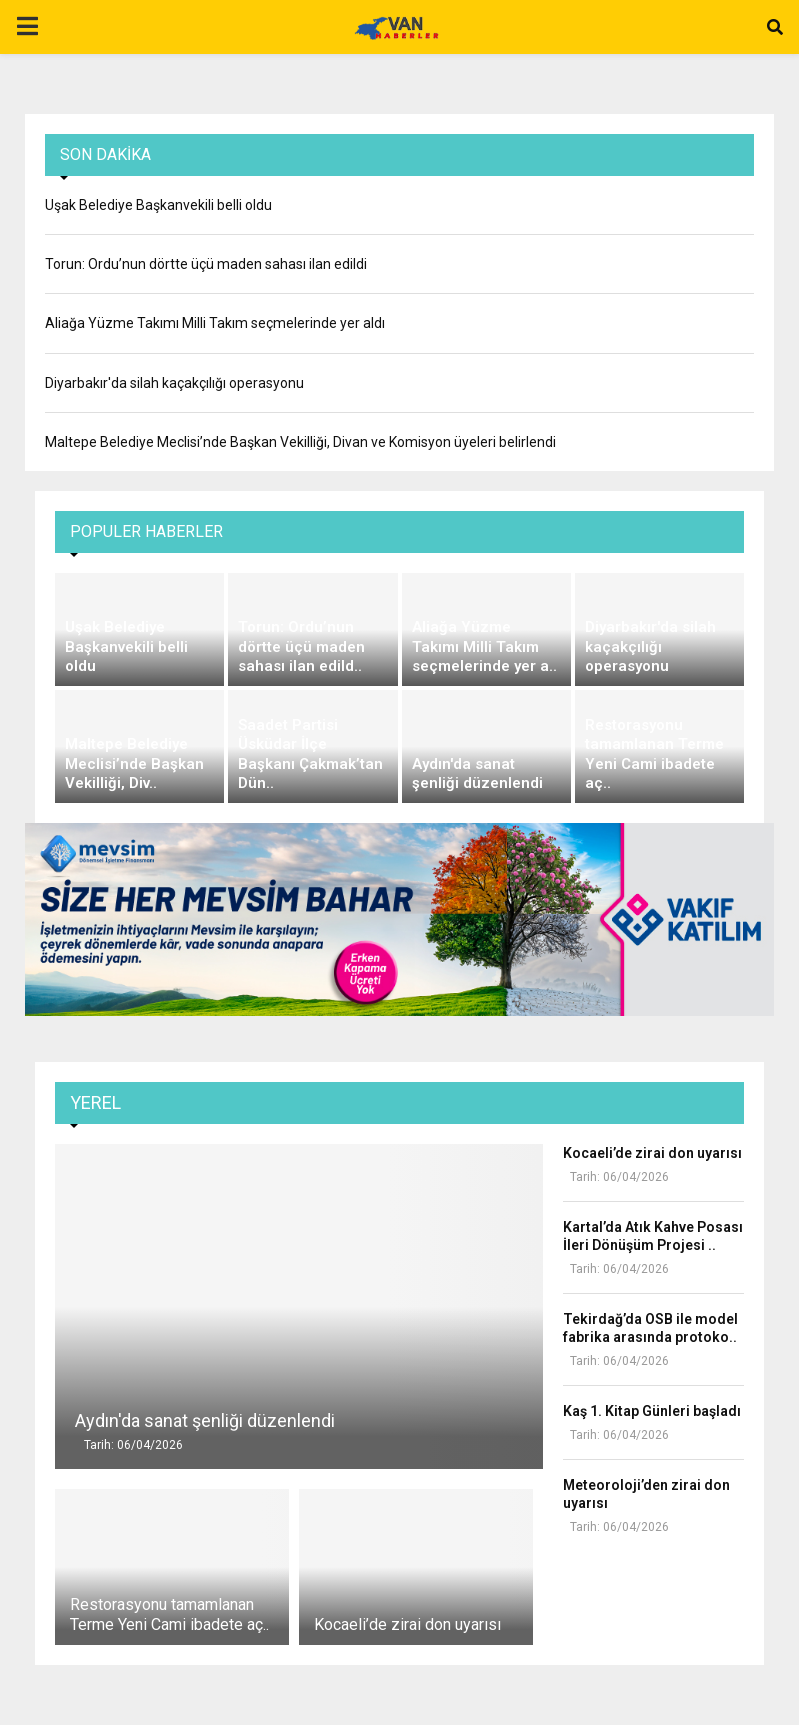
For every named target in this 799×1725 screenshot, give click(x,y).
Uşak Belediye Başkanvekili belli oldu (158, 205)
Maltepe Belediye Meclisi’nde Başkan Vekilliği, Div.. (134, 763)
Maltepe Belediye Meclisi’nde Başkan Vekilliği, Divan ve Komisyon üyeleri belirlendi (300, 442)
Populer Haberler (146, 531)
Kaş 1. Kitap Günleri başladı (652, 1411)
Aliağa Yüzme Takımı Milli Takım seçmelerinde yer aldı (215, 323)
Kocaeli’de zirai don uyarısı (407, 1624)
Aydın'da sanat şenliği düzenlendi (477, 774)
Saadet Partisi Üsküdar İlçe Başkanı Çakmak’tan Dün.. (310, 754)
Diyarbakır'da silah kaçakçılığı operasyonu (174, 383)
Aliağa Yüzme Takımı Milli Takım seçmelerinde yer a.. (484, 646)
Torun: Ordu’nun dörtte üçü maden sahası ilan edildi (206, 264)
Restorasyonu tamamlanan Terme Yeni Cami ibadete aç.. (654, 754)
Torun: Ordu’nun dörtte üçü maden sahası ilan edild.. (301, 646)
